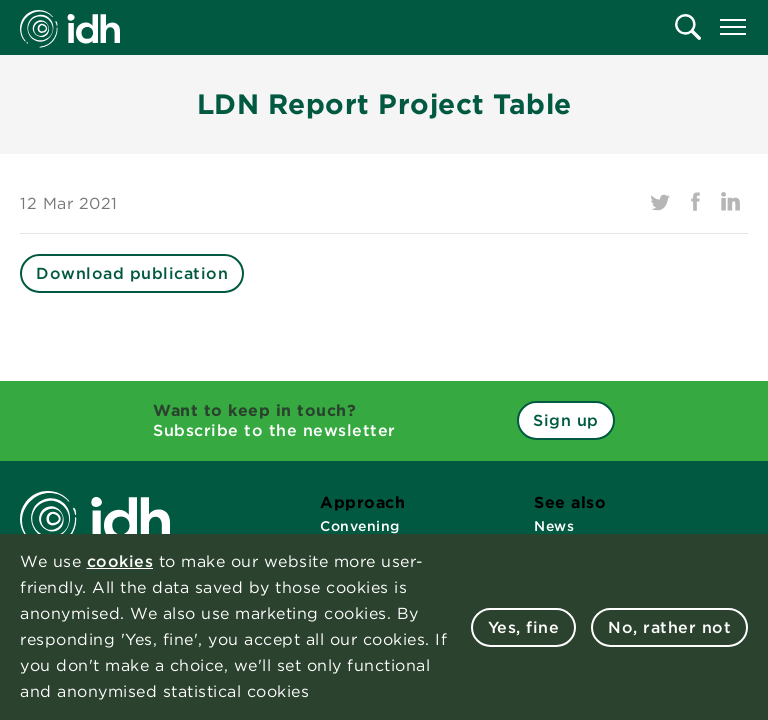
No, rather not (669, 627)
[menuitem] (688, 27)
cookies (120, 561)
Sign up (566, 420)
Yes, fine (524, 627)
